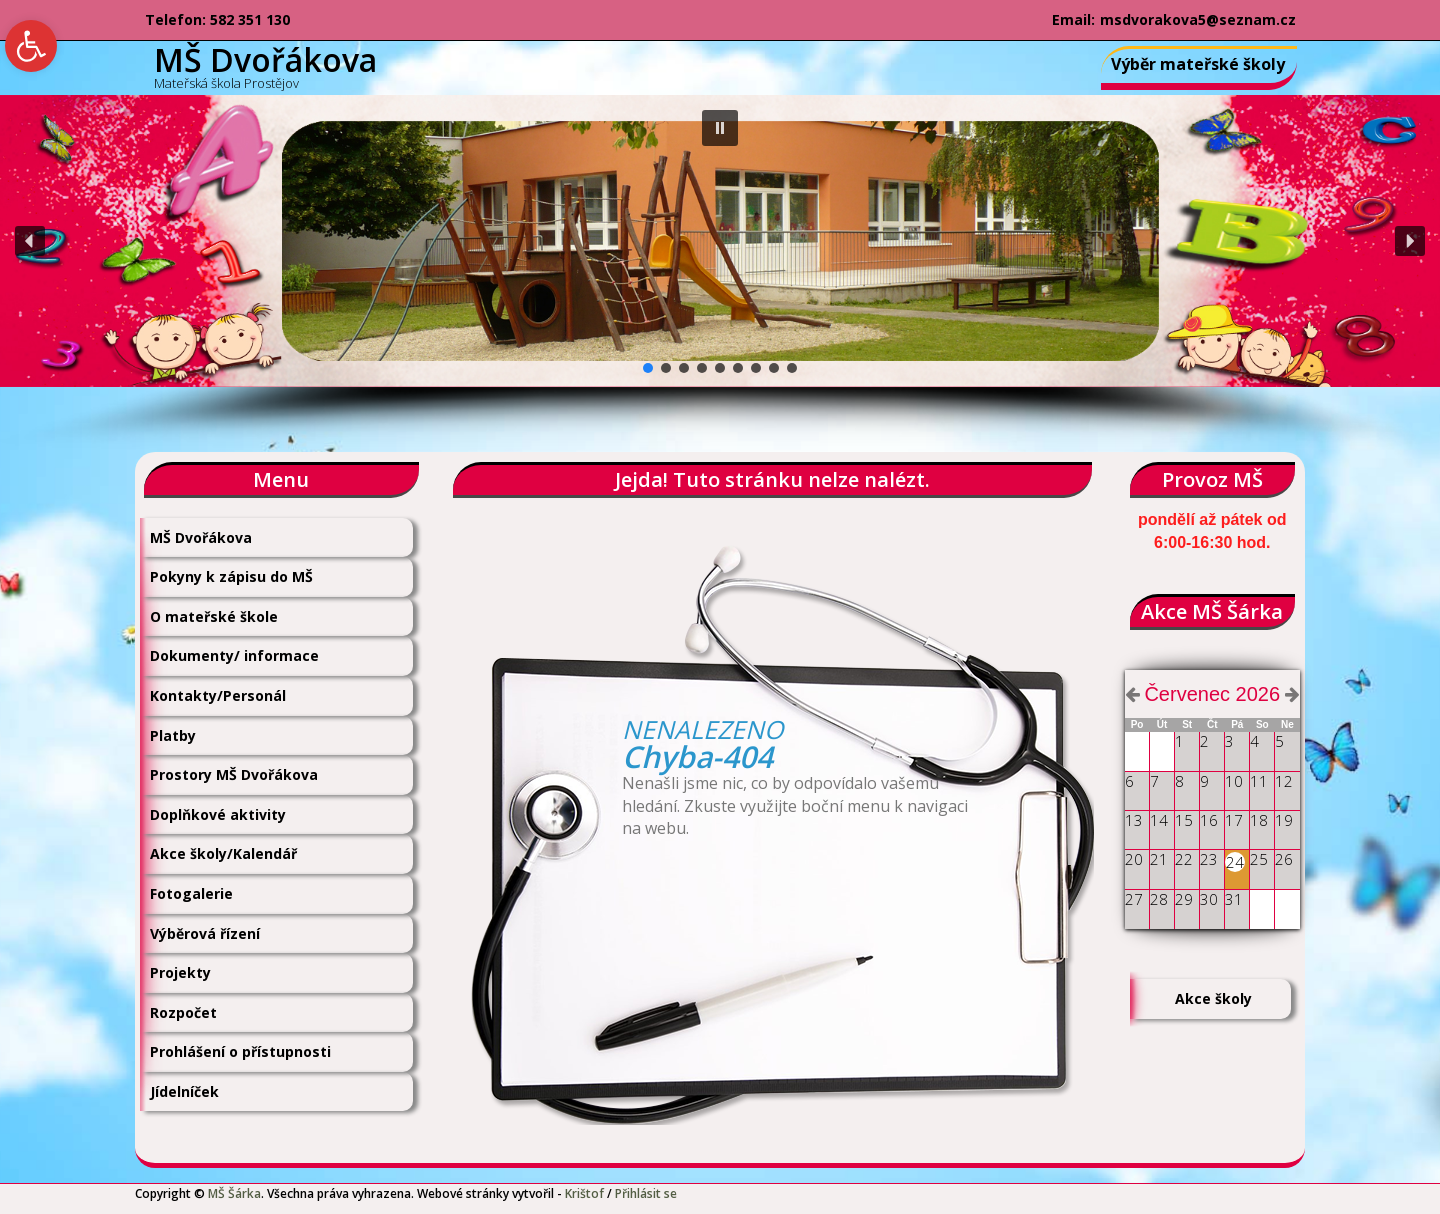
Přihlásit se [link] (646, 1193)
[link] (31, 46)
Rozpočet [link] (183, 1012)
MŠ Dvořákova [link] (201, 537)
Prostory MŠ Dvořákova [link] (234, 774)
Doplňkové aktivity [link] (218, 814)
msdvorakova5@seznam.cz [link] (1198, 19)
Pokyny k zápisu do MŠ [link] (231, 576)
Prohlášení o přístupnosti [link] (240, 1051)
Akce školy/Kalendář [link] (223, 853)
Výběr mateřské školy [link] (1198, 64)
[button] (720, 128)
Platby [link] (173, 735)
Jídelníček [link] (184, 1091)
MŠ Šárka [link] (234, 1193)
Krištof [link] (584, 1193)
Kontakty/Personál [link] (218, 695)
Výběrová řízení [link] (205, 933)
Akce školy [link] (1213, 998)
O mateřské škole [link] (214, 616)
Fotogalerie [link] (191, 893)
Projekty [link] (180, 972)
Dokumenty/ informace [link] (234, 655)
